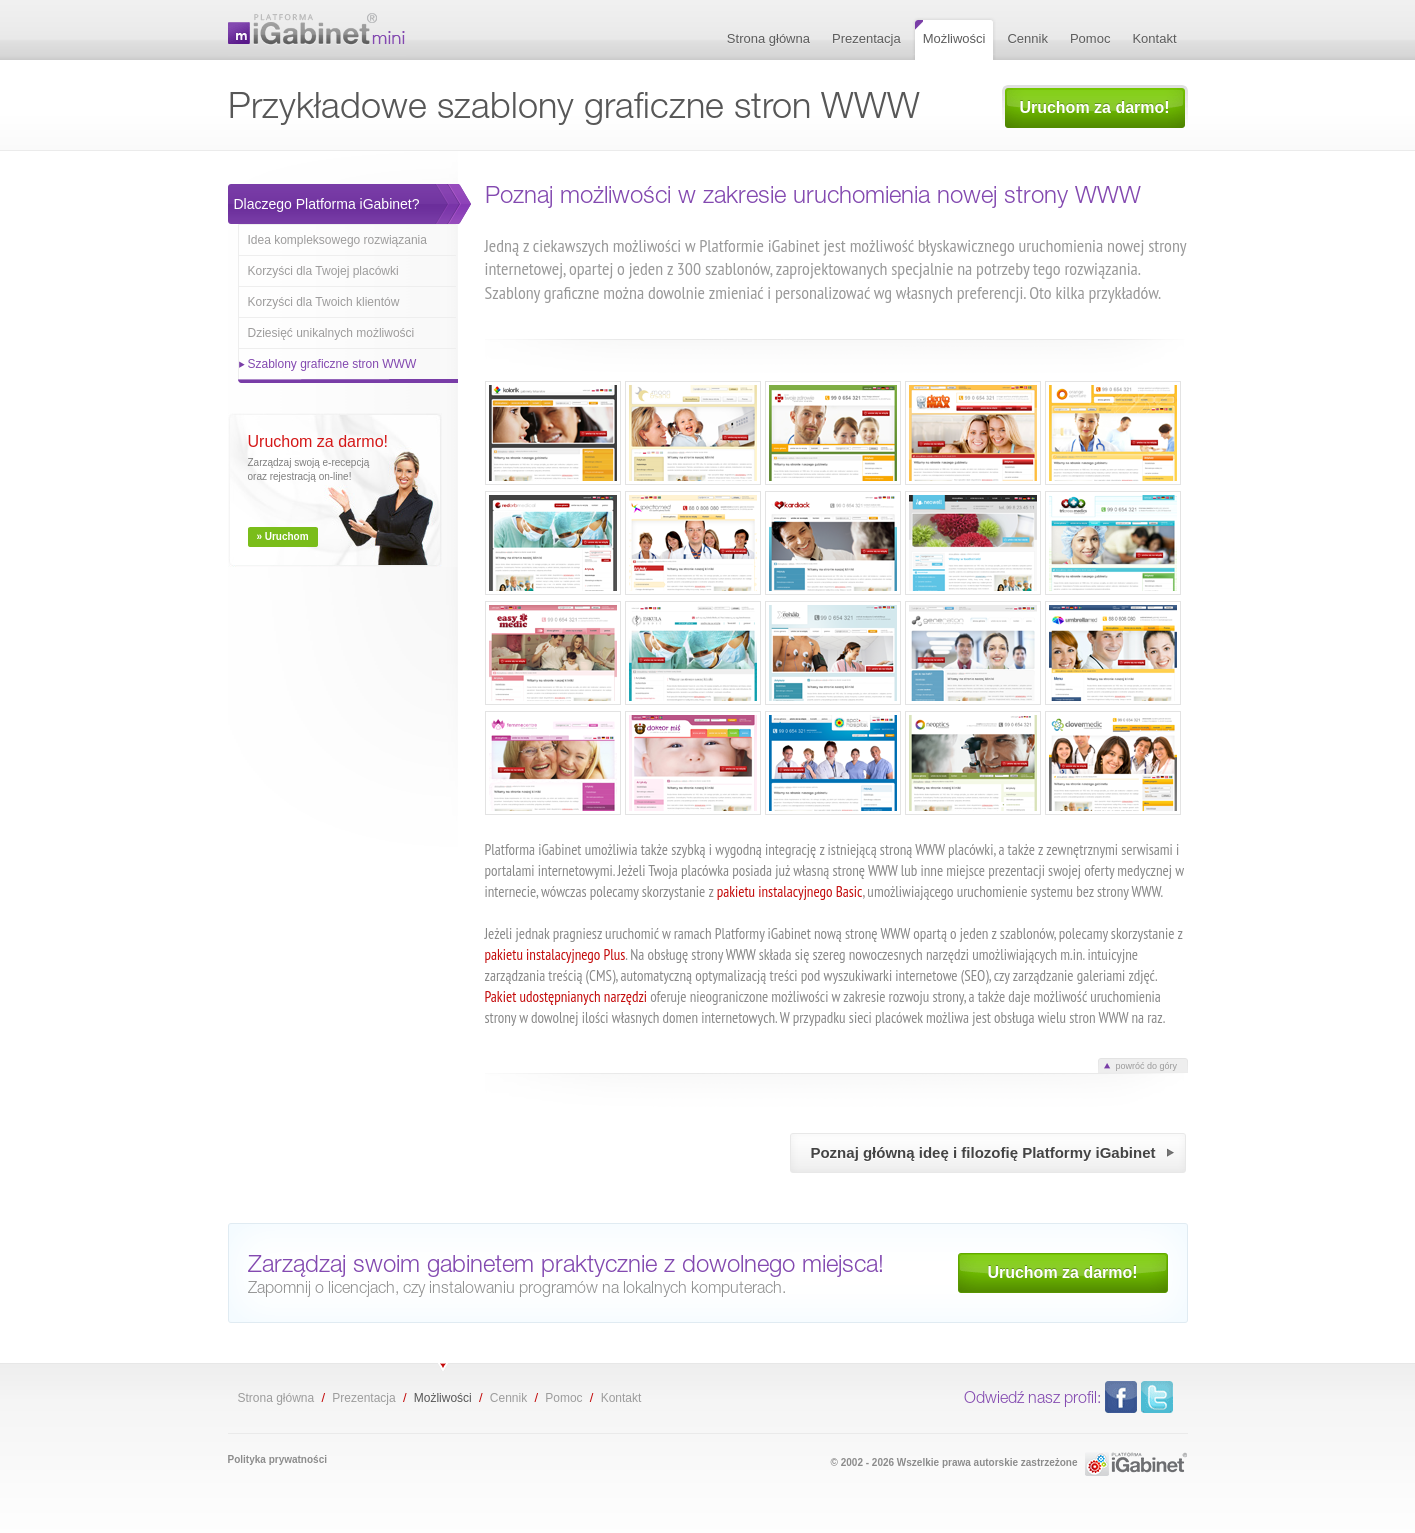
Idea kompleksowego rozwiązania (337, 240)
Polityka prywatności (277, 1459)
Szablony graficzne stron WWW (332, 364)
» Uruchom (282, 536)
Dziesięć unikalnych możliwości (331, 333)
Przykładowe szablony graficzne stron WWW (348, 30)
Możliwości (443, 1398)
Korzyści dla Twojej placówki (323, 271)
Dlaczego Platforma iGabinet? (327, 204)
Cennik (508, 1398)
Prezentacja (363, 1398)
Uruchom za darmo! (1094, 107)
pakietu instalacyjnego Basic (790, 891)
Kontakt (621, 1398)
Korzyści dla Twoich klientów (324, 302)
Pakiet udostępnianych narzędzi (566, 996)
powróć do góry (1147, 1066)
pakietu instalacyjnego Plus (555, 954)
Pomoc (563, 1398)
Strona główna (276, 1398)
